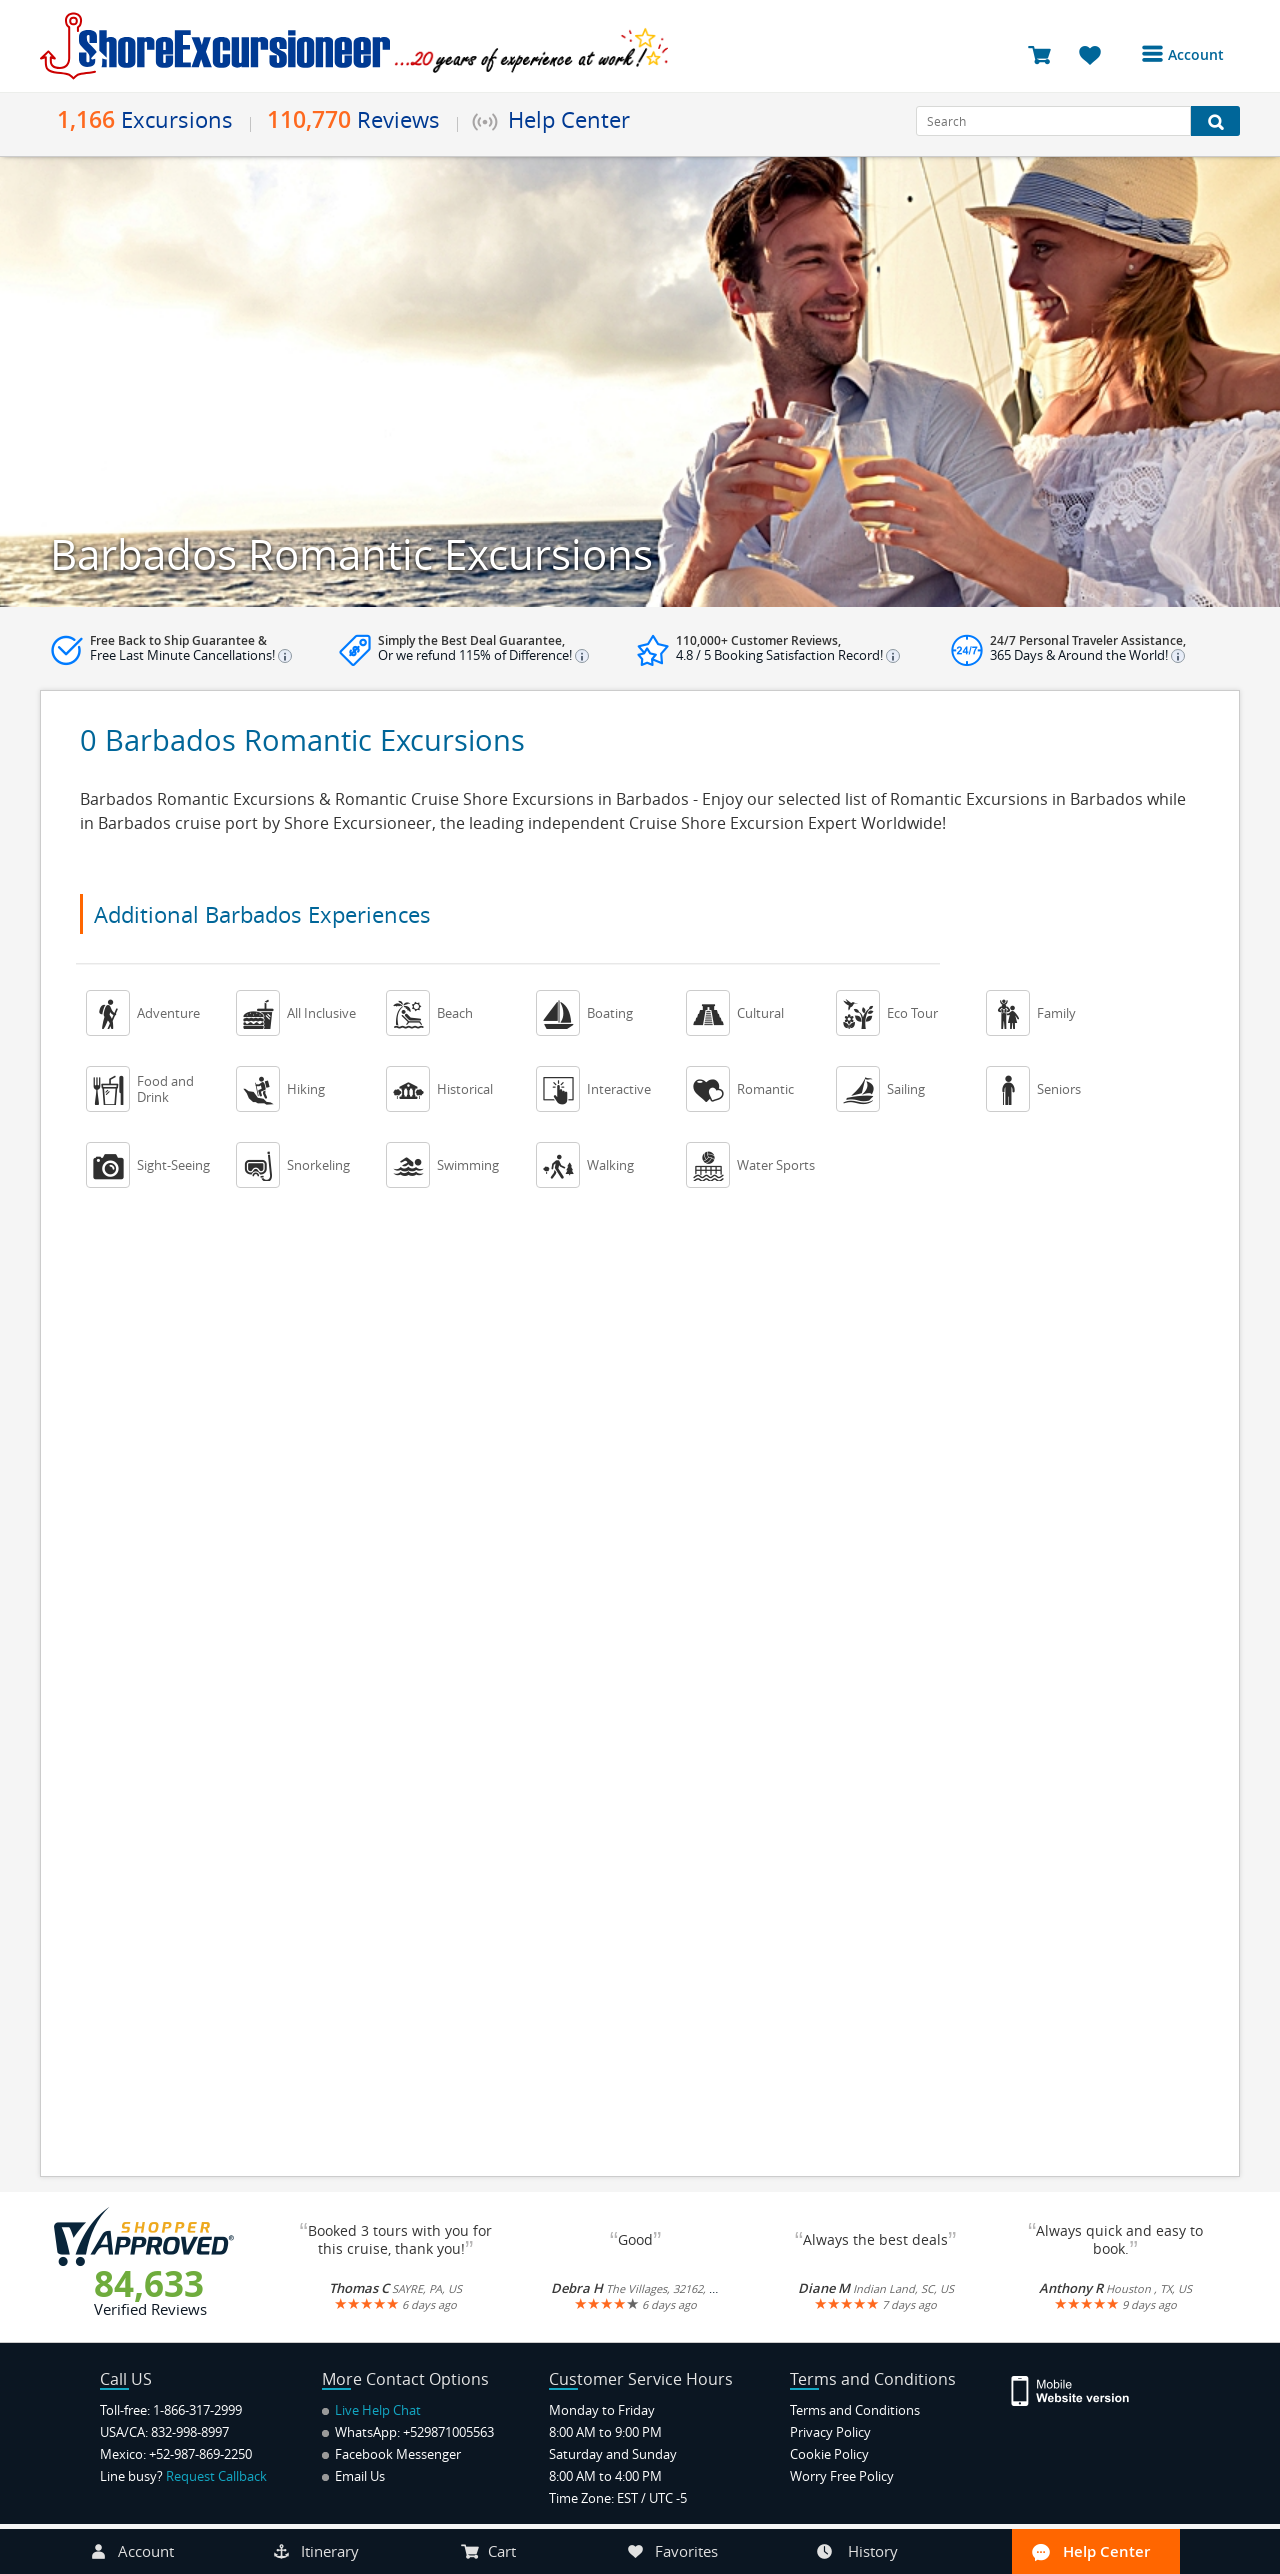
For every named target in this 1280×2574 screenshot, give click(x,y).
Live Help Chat (371, 2410)
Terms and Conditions (855, 2410)
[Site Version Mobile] (1080, 2389)
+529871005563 (448, 2432)
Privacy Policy (830, 2432)
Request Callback (216, 2476)
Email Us (353, 2476)
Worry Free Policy (842, 2476)
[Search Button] (1215, 121)
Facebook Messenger (391, 2454)
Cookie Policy (829, 2454)
